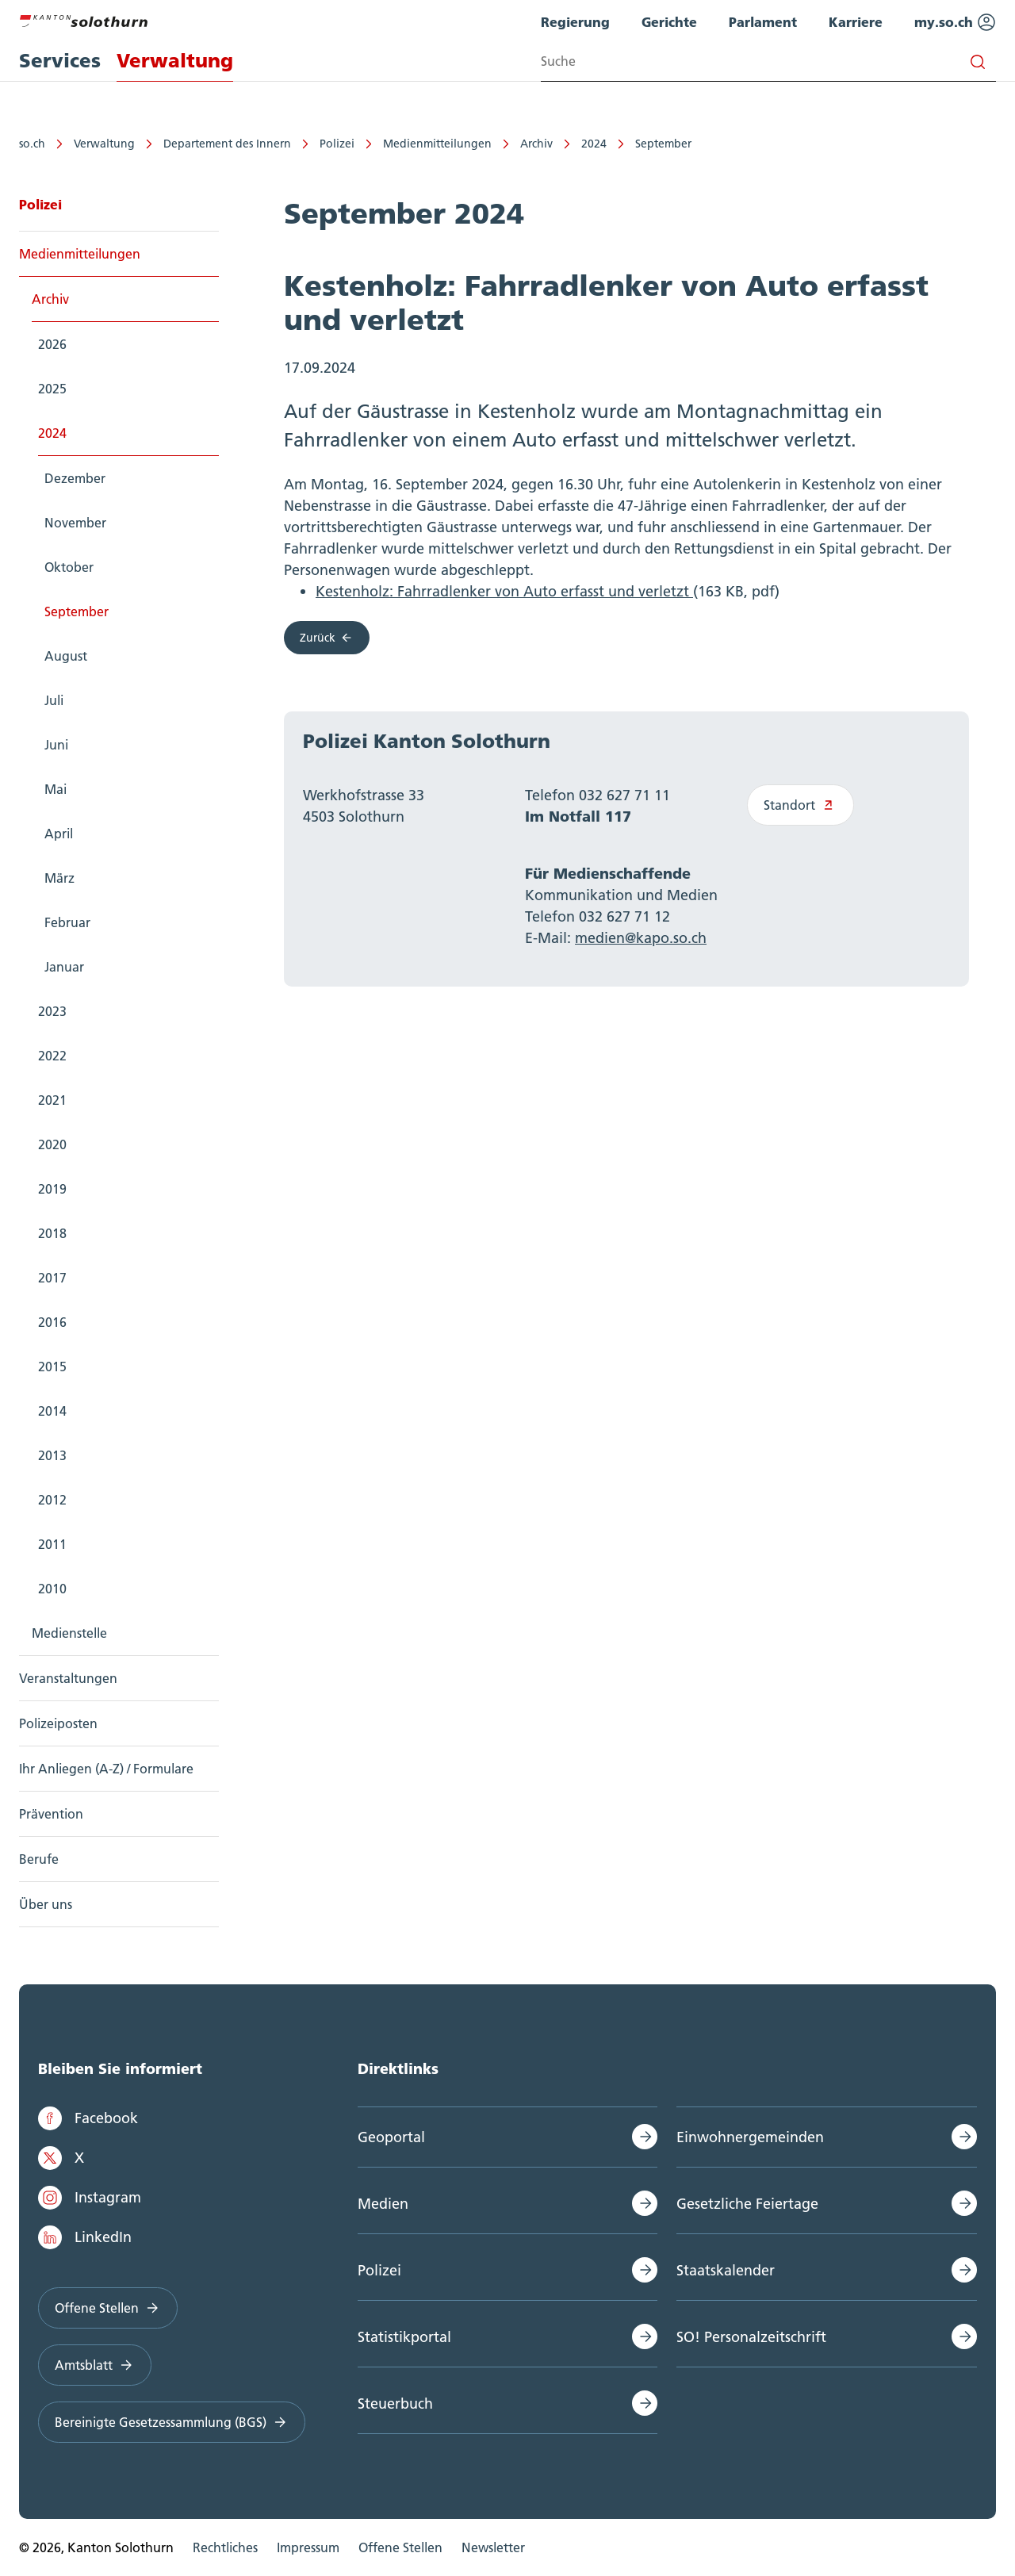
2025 (52, 389)
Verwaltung (104, 143)
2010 (52, 1589)
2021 (52, 1100)
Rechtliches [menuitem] (225, 2547)
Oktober (69, 567)
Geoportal (391, 2137)
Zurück (327, 638)
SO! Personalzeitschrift (751, 2337)
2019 (52, 1189)
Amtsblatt (95, 2365)
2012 (52, 1500)
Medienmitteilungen (437, 143)
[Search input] (768, 61)
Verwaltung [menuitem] (175, 60)
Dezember (74, 478)
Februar (67, 922)
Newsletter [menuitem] (493, 2547)
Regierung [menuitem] (575, 21)
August (65, 656)
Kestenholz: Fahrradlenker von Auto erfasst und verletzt (504, 591)
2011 (52, 1544)
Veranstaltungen (68, 1678)
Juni (56, 745)
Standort (800, 805)
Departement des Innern (227, 143)
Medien (383, 2204)
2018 (52, 1233)
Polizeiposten (58, 1723)
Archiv (536, 143)
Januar (64, 967)
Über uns (45, 1904)
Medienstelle (69, 1633)
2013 (52, 1455)
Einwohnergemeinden (750, 2137)
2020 (52, 1144)
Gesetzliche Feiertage (747, 2204)
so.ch (32, 143)
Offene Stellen (108, 2308)
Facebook (88, 2118)
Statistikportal (404, 2337)
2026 (52, 344)
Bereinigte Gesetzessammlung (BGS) (172, 2422)
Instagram (89, 2198)
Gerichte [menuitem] (669, 21)
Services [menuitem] (60, 60)
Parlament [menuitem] (763, 21)
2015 (52, 1366)
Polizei (337, 143)
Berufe (39, 1859)
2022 (52, 1056)
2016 (52, 1322)
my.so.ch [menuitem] (955, 22)
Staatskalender (725, 2270)
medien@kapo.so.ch (641, 938)
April (58, 833)
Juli (53, 700)
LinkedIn (85, 2237)
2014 (52, 1411)
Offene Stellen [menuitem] (400, 2547)
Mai (55, 789)
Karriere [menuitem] (856, 21)
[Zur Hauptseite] (83, 19)
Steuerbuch (395, 2403)
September (663, 143)
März (59, 878)
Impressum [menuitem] (308, 2547)
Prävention (51, 1814)
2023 (52, 1011)
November (75, 523)
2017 (52, 1278)
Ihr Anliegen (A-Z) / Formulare (106, 1769)
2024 (594, 143)
